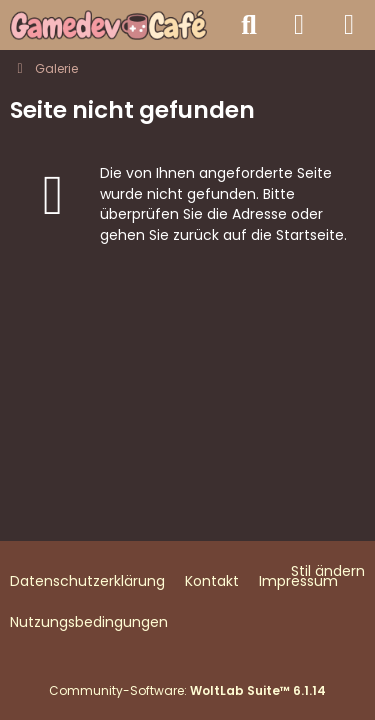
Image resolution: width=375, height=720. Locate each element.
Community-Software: (187, 690)
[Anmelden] (299, 25)
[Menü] (349, 25)
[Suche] (249, 25)
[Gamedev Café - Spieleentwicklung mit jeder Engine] (108, 25)
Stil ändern (328, 571)
